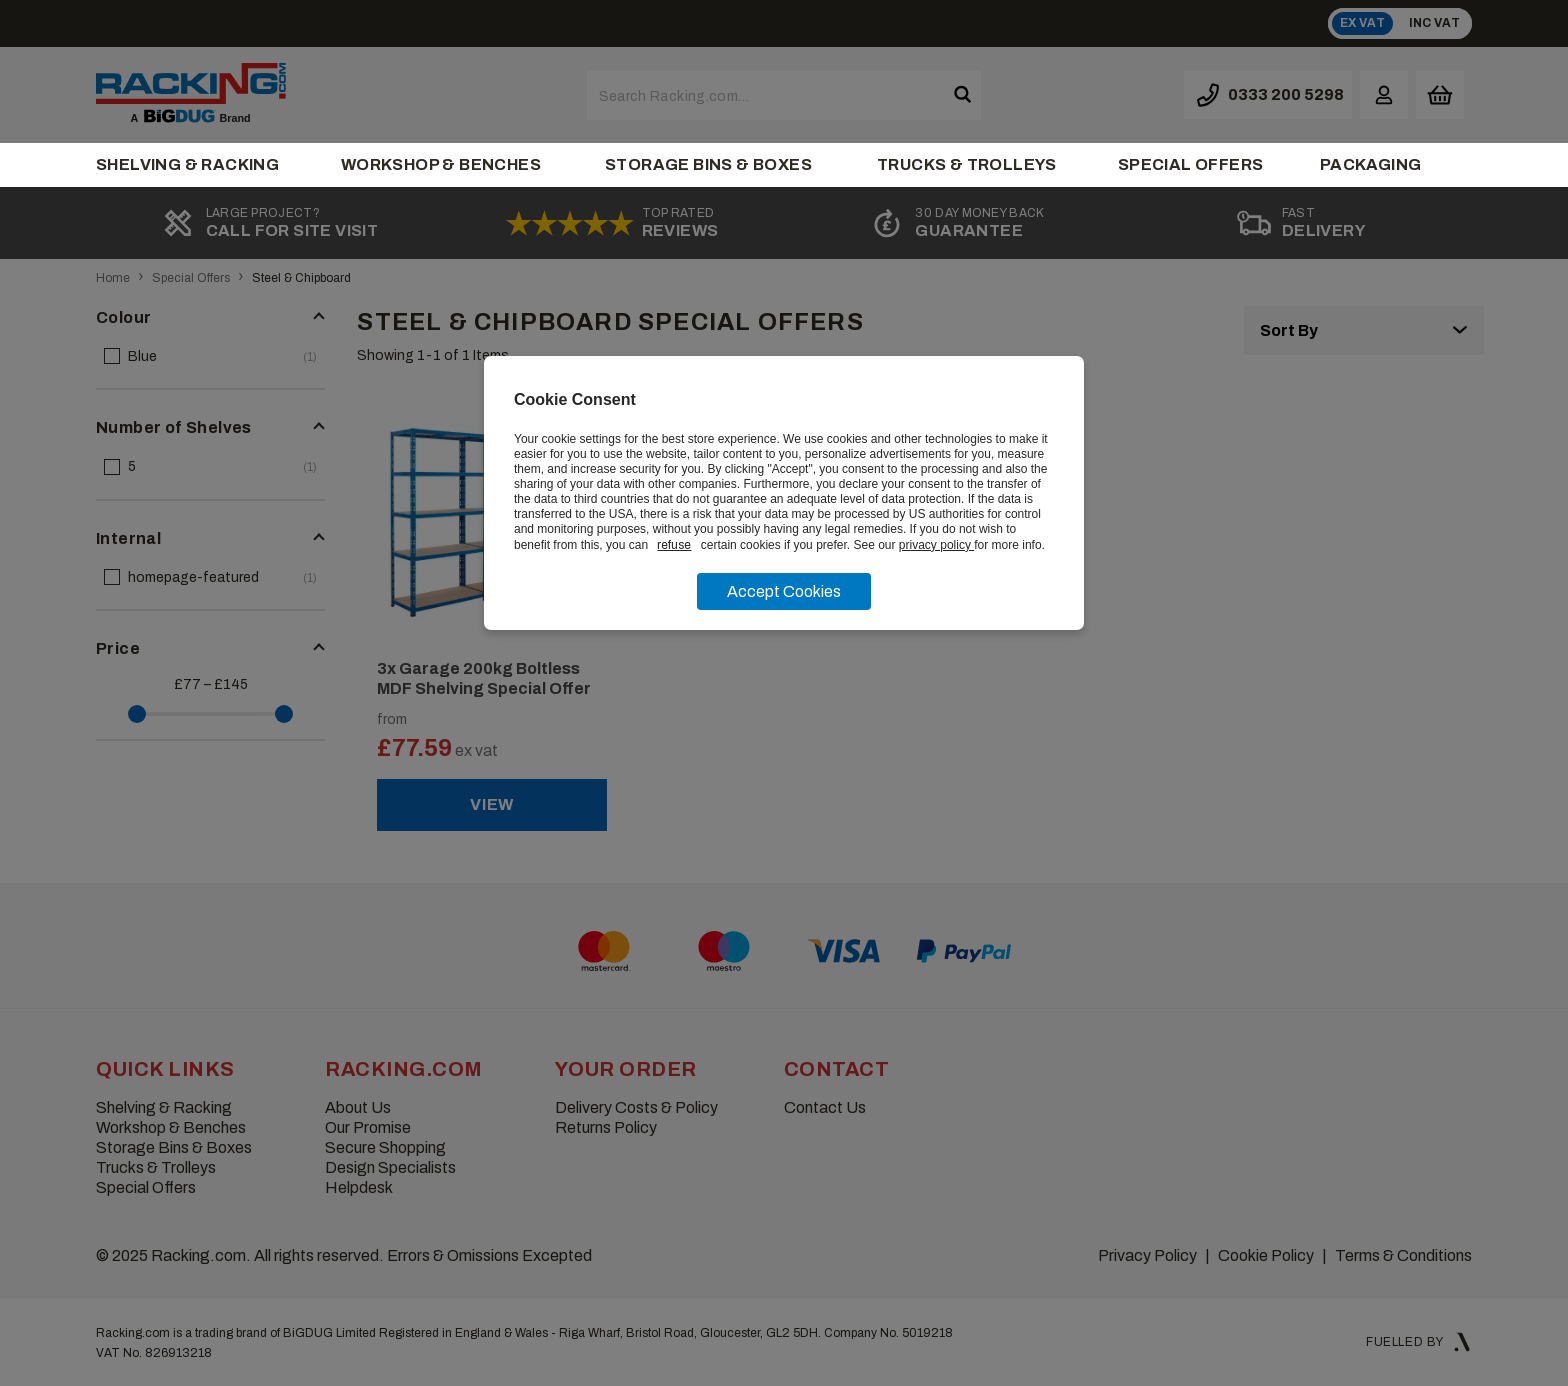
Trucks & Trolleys (967, 164)
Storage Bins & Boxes (708, 164)
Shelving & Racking (187, 164)
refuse (674, 545)
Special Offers (1191, 164)
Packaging (1371, 164)
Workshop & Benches (441, 164)
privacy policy (936, 545)
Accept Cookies (784, 591)
